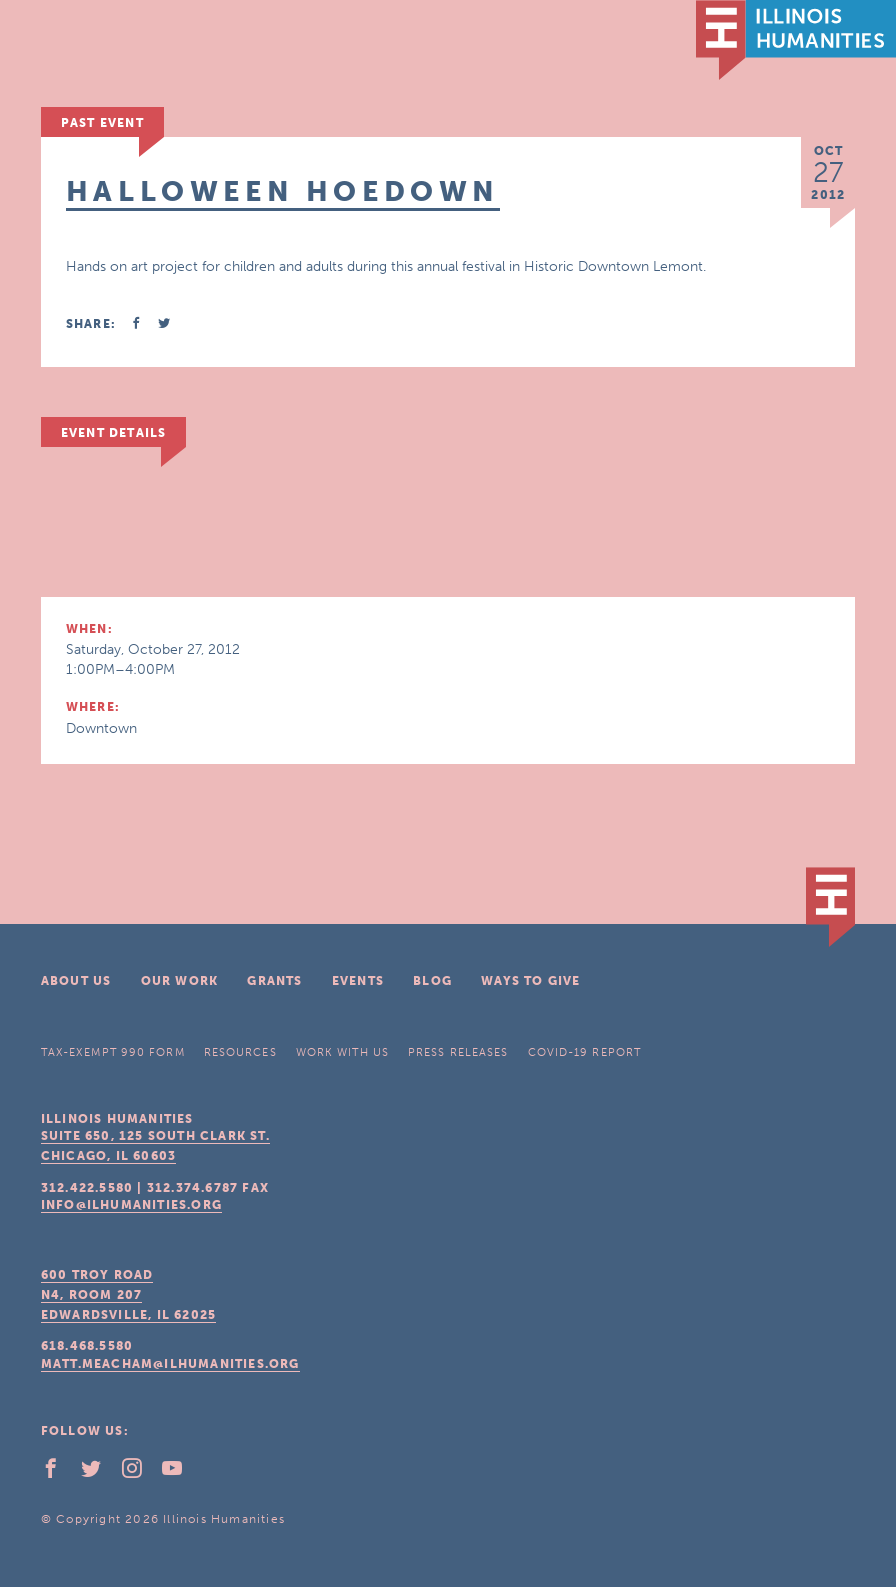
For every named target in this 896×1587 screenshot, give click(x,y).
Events (358, 981)
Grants (274, 981)
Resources (240, 1052)
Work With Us (342, 1052)
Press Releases (458, 1052)
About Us (76, 981)
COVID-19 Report (585, 1052)
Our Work (180, 981)
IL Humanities (796, 40)
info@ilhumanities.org (131, 1205)
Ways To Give (530, 981)
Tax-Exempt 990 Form (113, 1052)
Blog (432, 981)
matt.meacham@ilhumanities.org (170, 1364)
